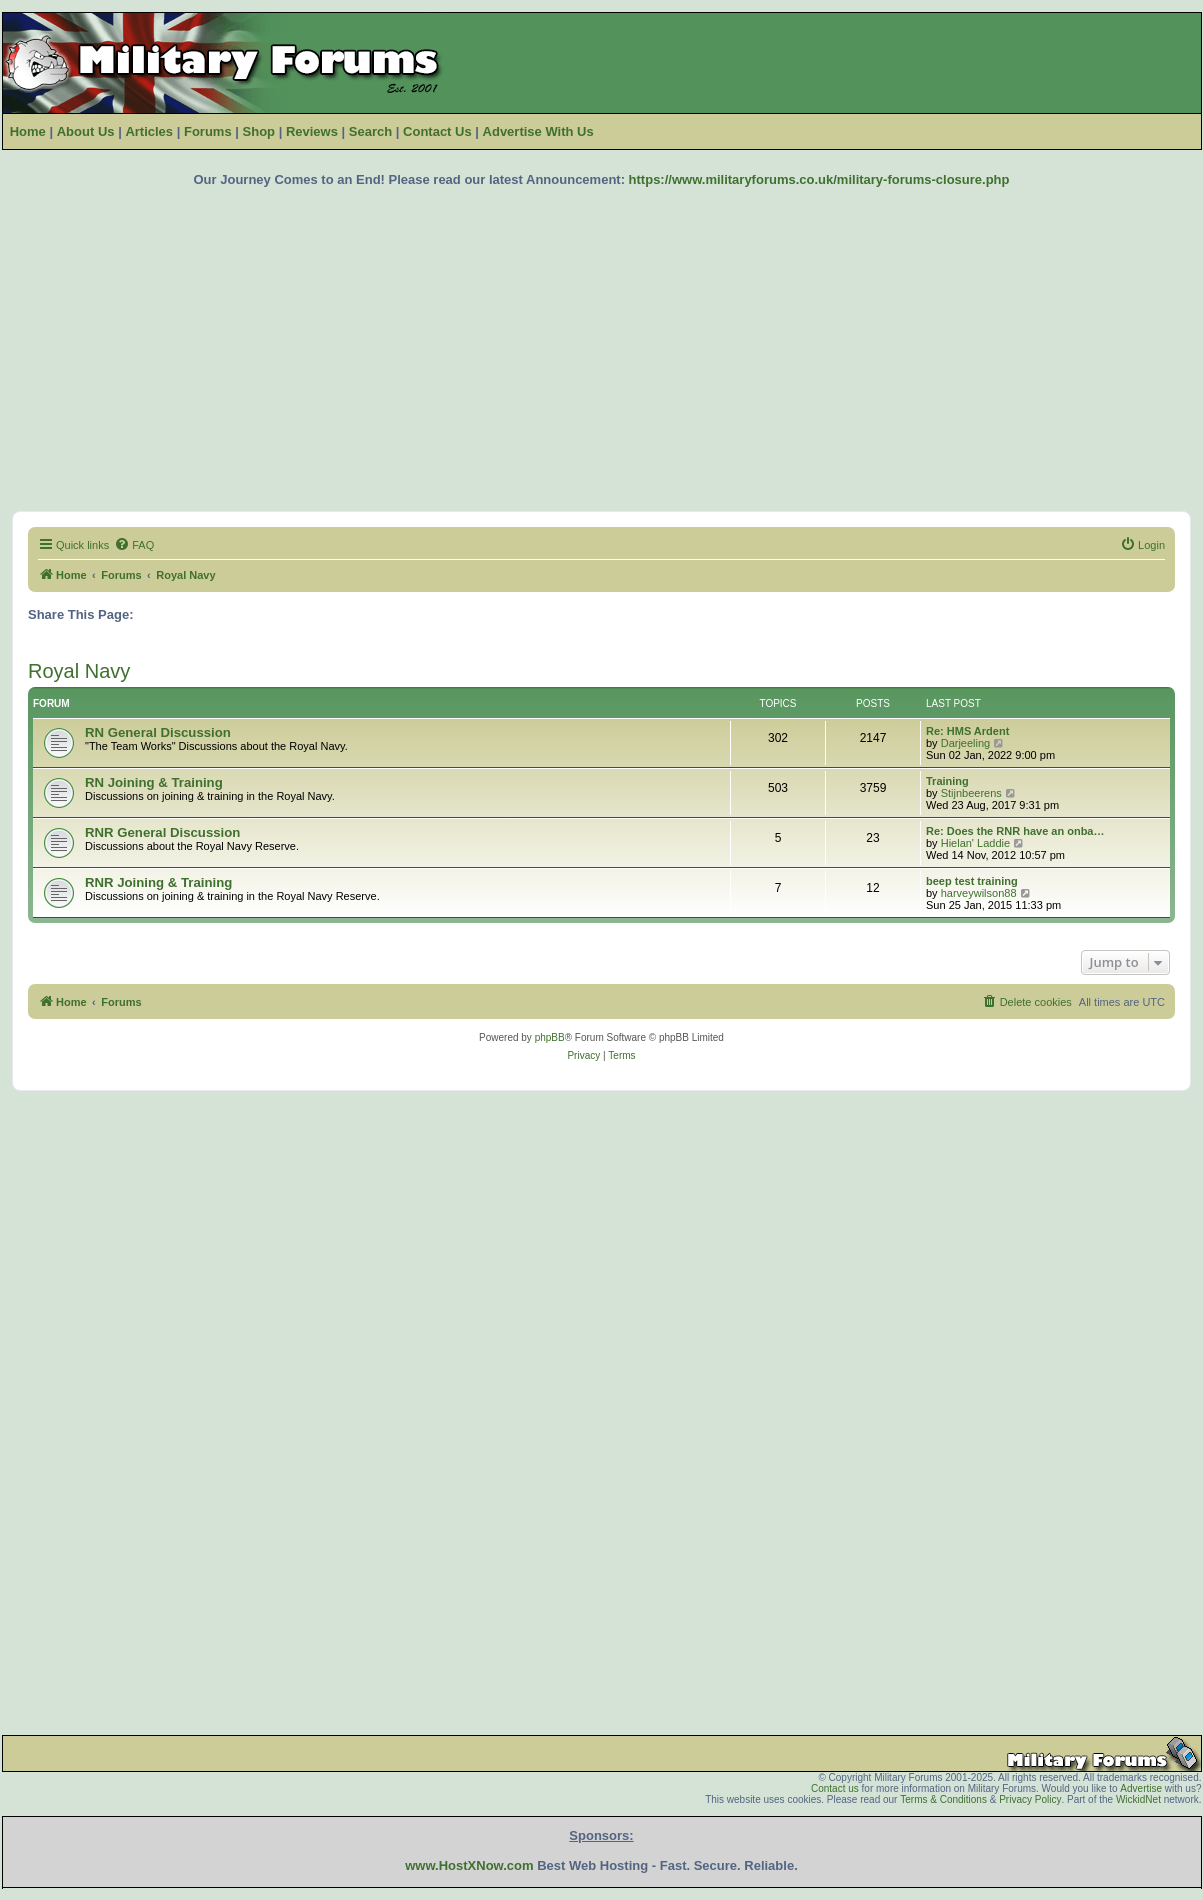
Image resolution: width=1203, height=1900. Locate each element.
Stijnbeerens (971, 793)
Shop (259, 131)
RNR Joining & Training (158, 882)
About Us (86, 131)
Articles (149, 131)
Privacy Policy (1030, 1799)
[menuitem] (134, 545)
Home (28, 131)
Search (370, 131)
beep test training (972, 881)
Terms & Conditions (943, 1799)
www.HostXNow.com (469, 1865)
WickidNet (1138, 1799)
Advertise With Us (538, 131)
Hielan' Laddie (975, 843)
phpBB (550, 1037)
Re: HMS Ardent (967, 731)
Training (947, 781)
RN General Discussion (158, 732)
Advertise (1141, 1788)
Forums (208, 131)
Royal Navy (79, 671)
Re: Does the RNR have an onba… (1015, 831)
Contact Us (437, 131)
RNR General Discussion (162, 832)
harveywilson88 (979, 893)
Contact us (835, 1788)
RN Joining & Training (154, 782)
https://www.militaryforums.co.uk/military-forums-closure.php (819, 179)
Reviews (312, 131)
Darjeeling (966, 743)
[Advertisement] (602, 349)
